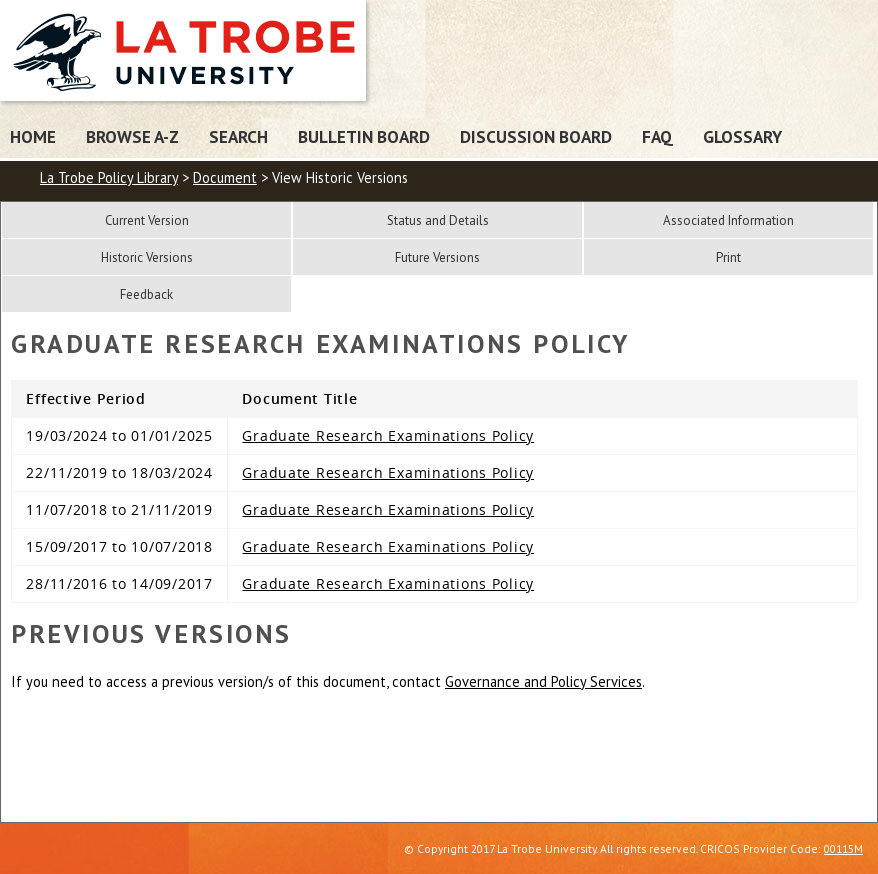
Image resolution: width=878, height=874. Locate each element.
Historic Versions (147, 257)
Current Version (147, 220)
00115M (843, 848)
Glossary (742, 136)
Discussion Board (536, 136)
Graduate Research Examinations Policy (388, 435)
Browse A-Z (132, 136)
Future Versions (437, 257)
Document (225, 177)
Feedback (146, 294)
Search (238, 136)
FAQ (657, 136)
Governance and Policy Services (543, 681)
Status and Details (438, 220)
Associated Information (728, 220)
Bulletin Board (364, 136)
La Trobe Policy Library (109, 177)
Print (728, 257)
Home (33, 136)
